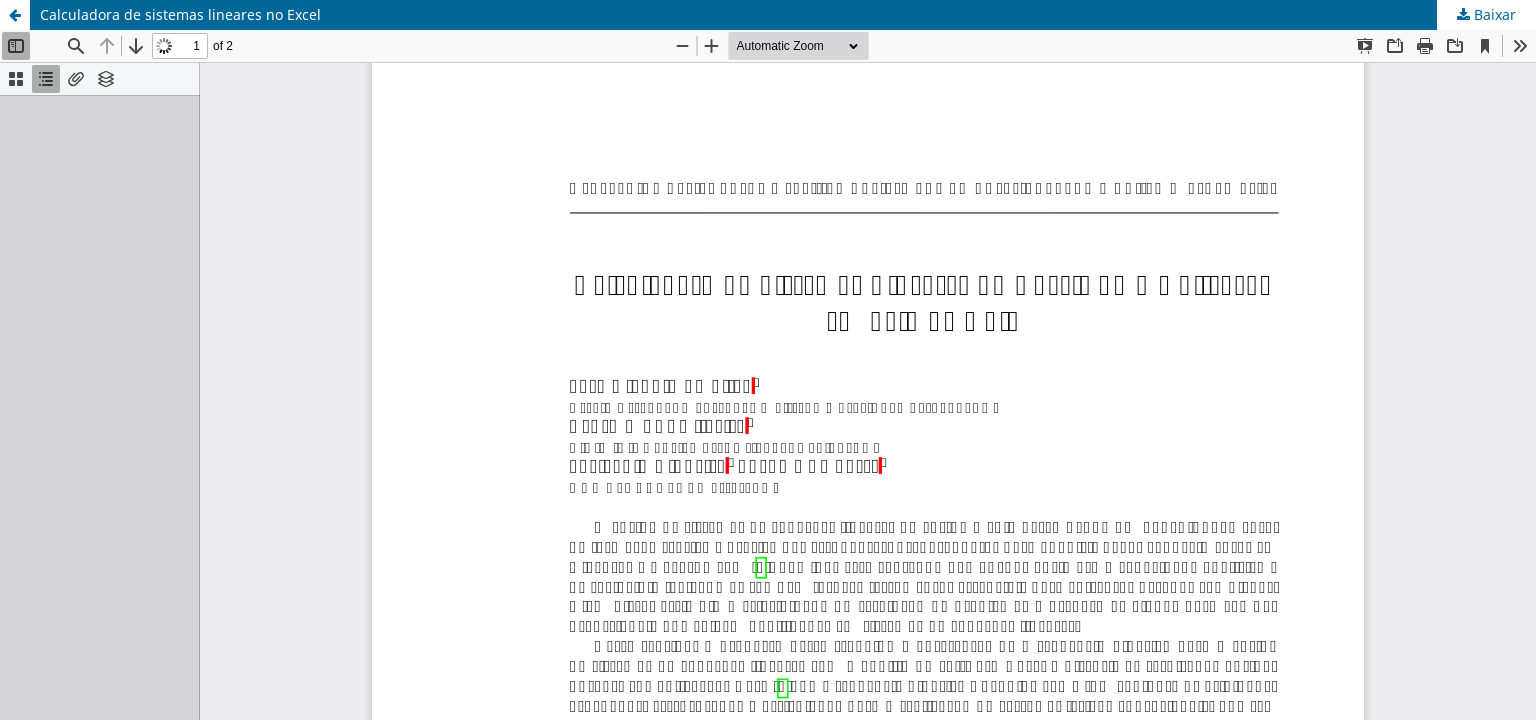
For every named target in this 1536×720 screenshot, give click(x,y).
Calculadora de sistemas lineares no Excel (180, 14)
